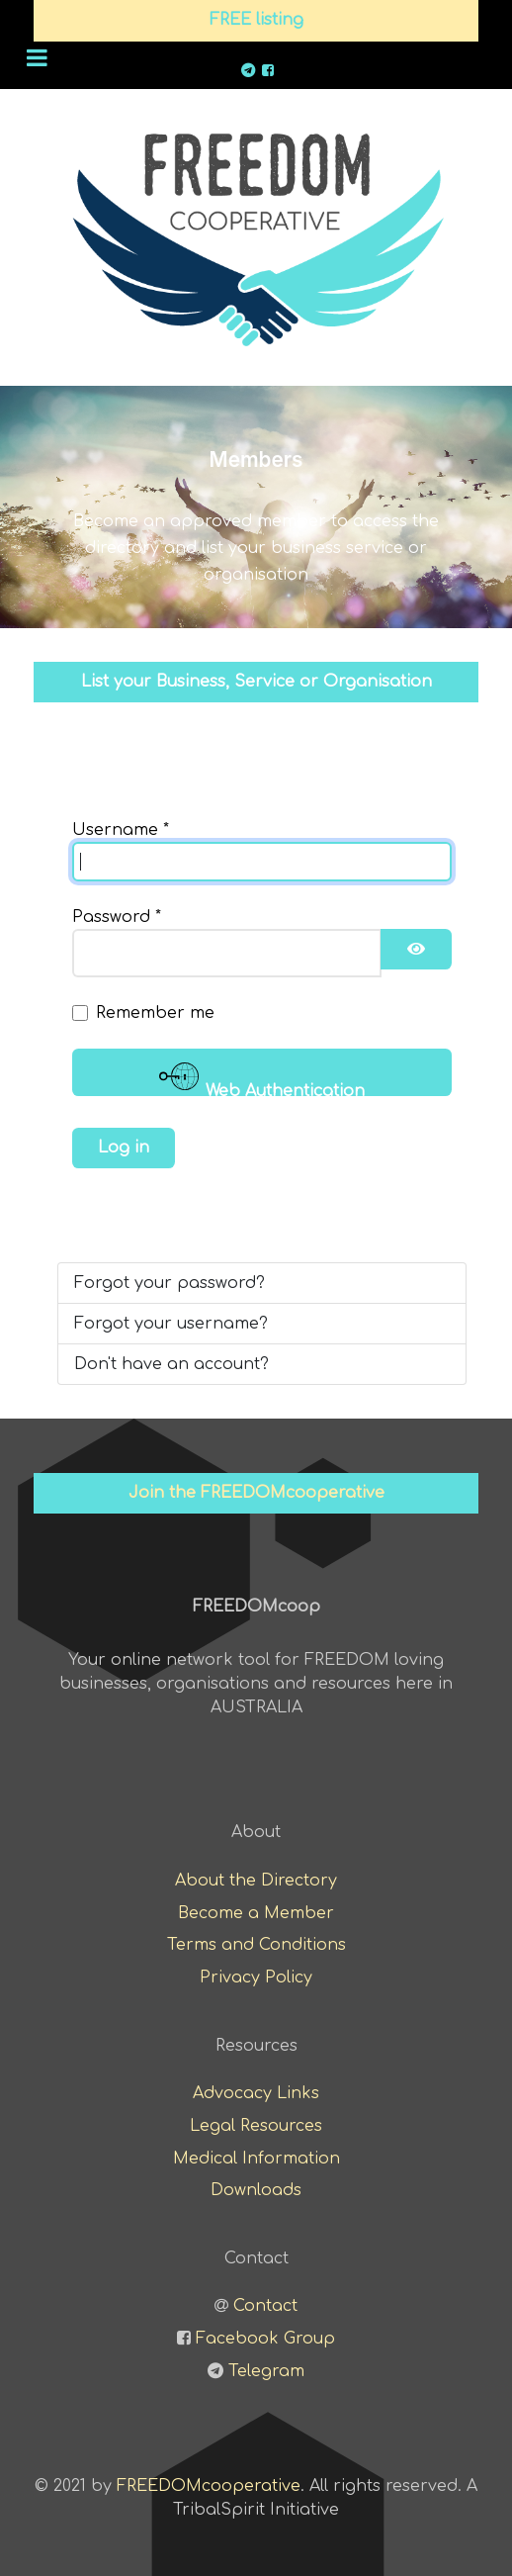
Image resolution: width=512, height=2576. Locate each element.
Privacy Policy (256, 1977)
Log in (123, 1147)
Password (116, 917)
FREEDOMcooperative (208, 2486)
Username (120, 830)
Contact (265, 2306)
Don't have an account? (171, 1364)
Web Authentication (262, 1076)
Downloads (256, 2190)
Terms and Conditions (256, 1945)
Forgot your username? (171, 1324)
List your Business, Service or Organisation (256, 681)
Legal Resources (256, 2126)
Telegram (266, 2371)
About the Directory (256, 1880)
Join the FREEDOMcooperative (256, 1493)
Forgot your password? (169, 1283)
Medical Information (256, 2158)
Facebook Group (265, 2338)
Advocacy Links (256, 2093)
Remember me (155, 1013)
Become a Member (256, 1913)
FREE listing (256, 20)
